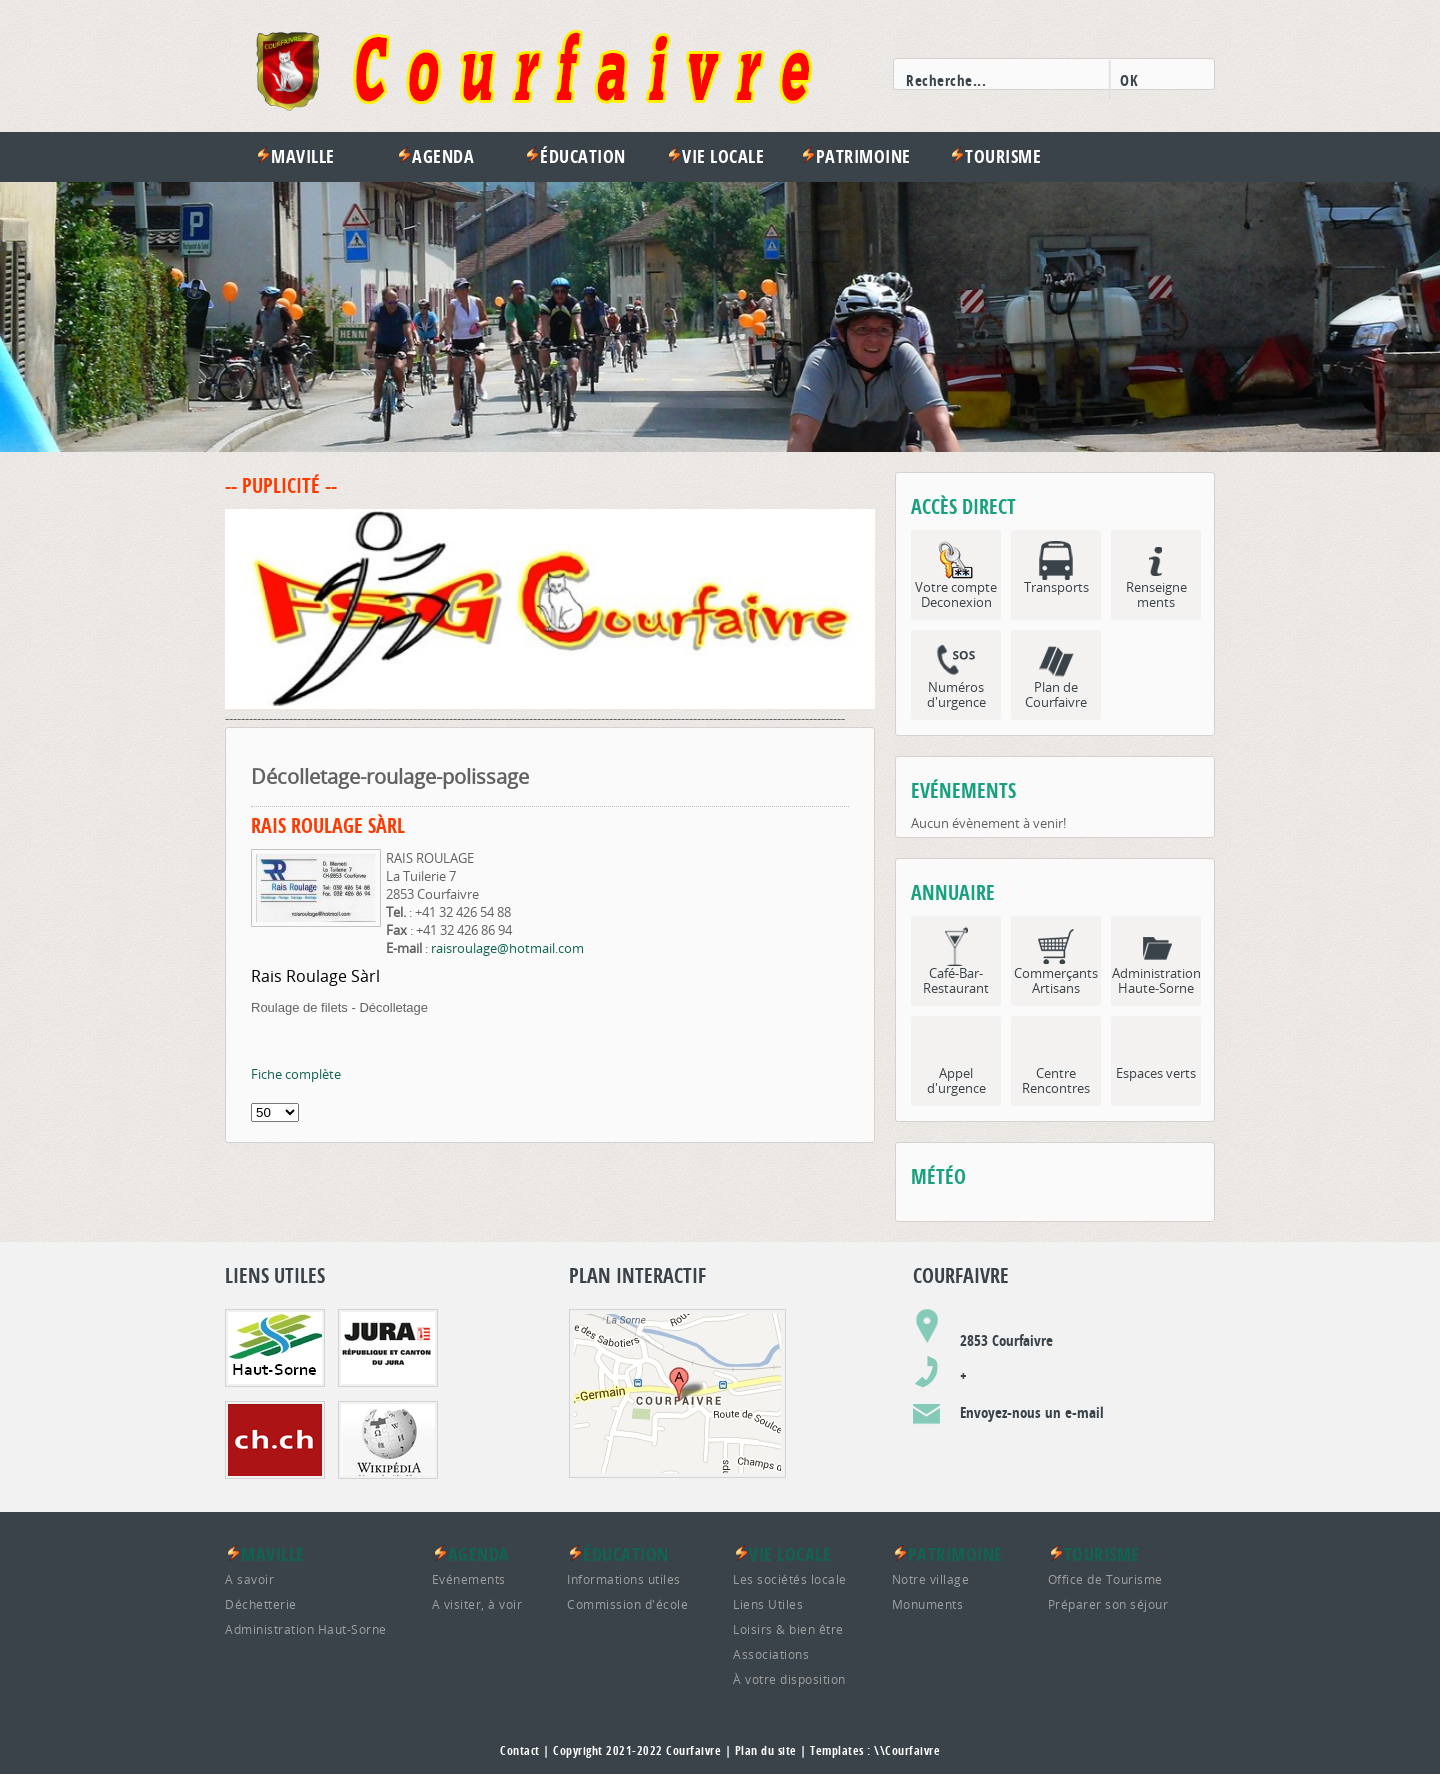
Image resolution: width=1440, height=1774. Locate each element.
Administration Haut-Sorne (306, 1629)
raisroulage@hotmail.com (507, 948)
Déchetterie (261, 1604)
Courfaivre (693, 1750)
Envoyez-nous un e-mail (1032, 1412)
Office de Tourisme (1105, 1579)
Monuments (928, 1604)
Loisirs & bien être (788, 1629)
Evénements (469, 1579)
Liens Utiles (768, 1604)
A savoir (249, 1579)
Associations (771, 1654)
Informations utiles (624, 1579)
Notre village (931, 1579)
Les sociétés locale (790, 1579)
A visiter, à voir (477, 1604)
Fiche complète (296, 1074)
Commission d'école (627, 1604)
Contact (520, 1750)
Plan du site (766, 1750)
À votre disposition (789, 1679)
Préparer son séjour (1108, 1604)
